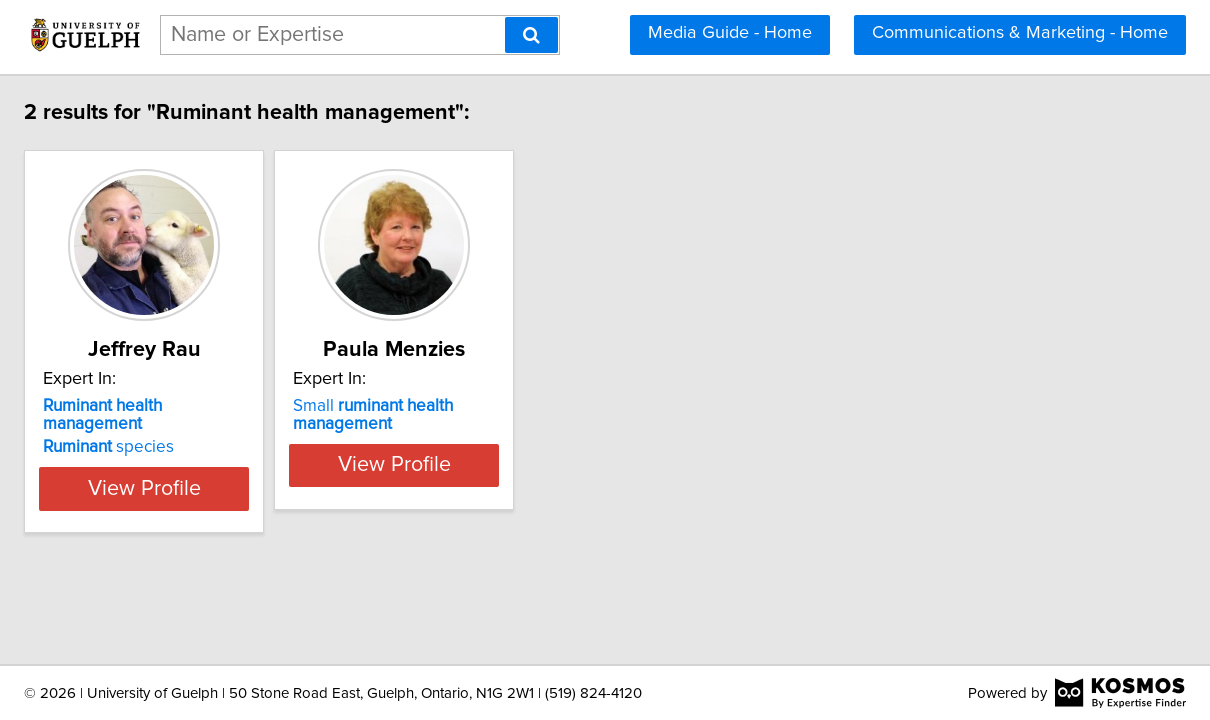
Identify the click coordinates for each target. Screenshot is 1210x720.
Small (554, 415)
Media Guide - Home (730, 33)
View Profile (300, 470)
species (239, 429)
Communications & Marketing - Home (1020, 33)
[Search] (531, 35)
